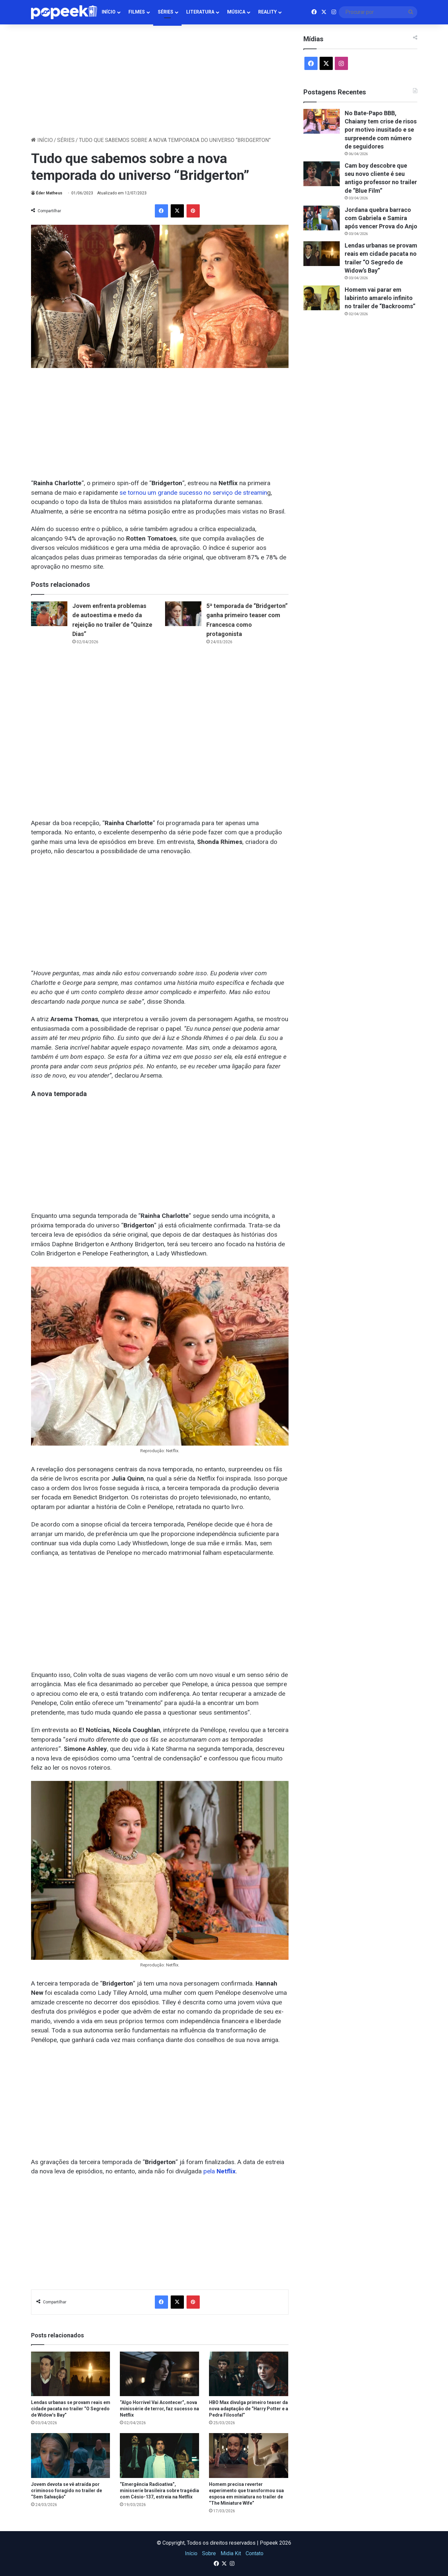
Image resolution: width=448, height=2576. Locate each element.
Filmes (136, 12)
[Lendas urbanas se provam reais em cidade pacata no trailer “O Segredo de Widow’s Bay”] (70, 2374)
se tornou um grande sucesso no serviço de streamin (193, 492)
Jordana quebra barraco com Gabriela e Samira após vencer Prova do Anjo (381, 218)
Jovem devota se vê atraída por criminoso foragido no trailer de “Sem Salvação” (66, 2490)
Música (236, 12)
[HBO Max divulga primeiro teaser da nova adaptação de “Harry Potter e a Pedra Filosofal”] (248, 2374)
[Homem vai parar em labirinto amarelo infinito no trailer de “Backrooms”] (321, 297)
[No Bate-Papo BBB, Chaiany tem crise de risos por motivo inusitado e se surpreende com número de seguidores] (321, 121)
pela (219, 2171)
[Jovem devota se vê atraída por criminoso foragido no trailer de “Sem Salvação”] (70, 2455)
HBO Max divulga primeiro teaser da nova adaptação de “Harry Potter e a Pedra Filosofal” (248, 2409)
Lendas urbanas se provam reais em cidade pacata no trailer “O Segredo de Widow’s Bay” (70, 2409)
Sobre (209, 2553)
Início (109, 12)
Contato (254, 2553)
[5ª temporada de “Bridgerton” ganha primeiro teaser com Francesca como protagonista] (183, 613)
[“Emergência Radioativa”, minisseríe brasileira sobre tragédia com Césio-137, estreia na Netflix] (159, 2455)
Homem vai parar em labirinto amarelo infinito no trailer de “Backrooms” (380, 298)
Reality (267, 12)
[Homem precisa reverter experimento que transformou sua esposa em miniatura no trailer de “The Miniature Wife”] (248, 2455)
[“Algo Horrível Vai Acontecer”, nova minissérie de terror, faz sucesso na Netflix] (159, 2374)
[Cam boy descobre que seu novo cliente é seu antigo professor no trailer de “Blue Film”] (321, 173)
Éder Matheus (49, 193)
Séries (165, 12)
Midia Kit (231, 2553)
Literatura (200, 12)
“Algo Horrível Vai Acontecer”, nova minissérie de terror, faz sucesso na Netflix (159, 2409)
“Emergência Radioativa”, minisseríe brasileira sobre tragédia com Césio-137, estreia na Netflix (159, 2490)
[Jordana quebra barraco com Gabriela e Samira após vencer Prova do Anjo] (321, 218)
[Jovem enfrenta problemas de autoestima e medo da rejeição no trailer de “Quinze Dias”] (49, 613)
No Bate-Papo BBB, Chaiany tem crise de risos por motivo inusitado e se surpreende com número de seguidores (381, 130)
